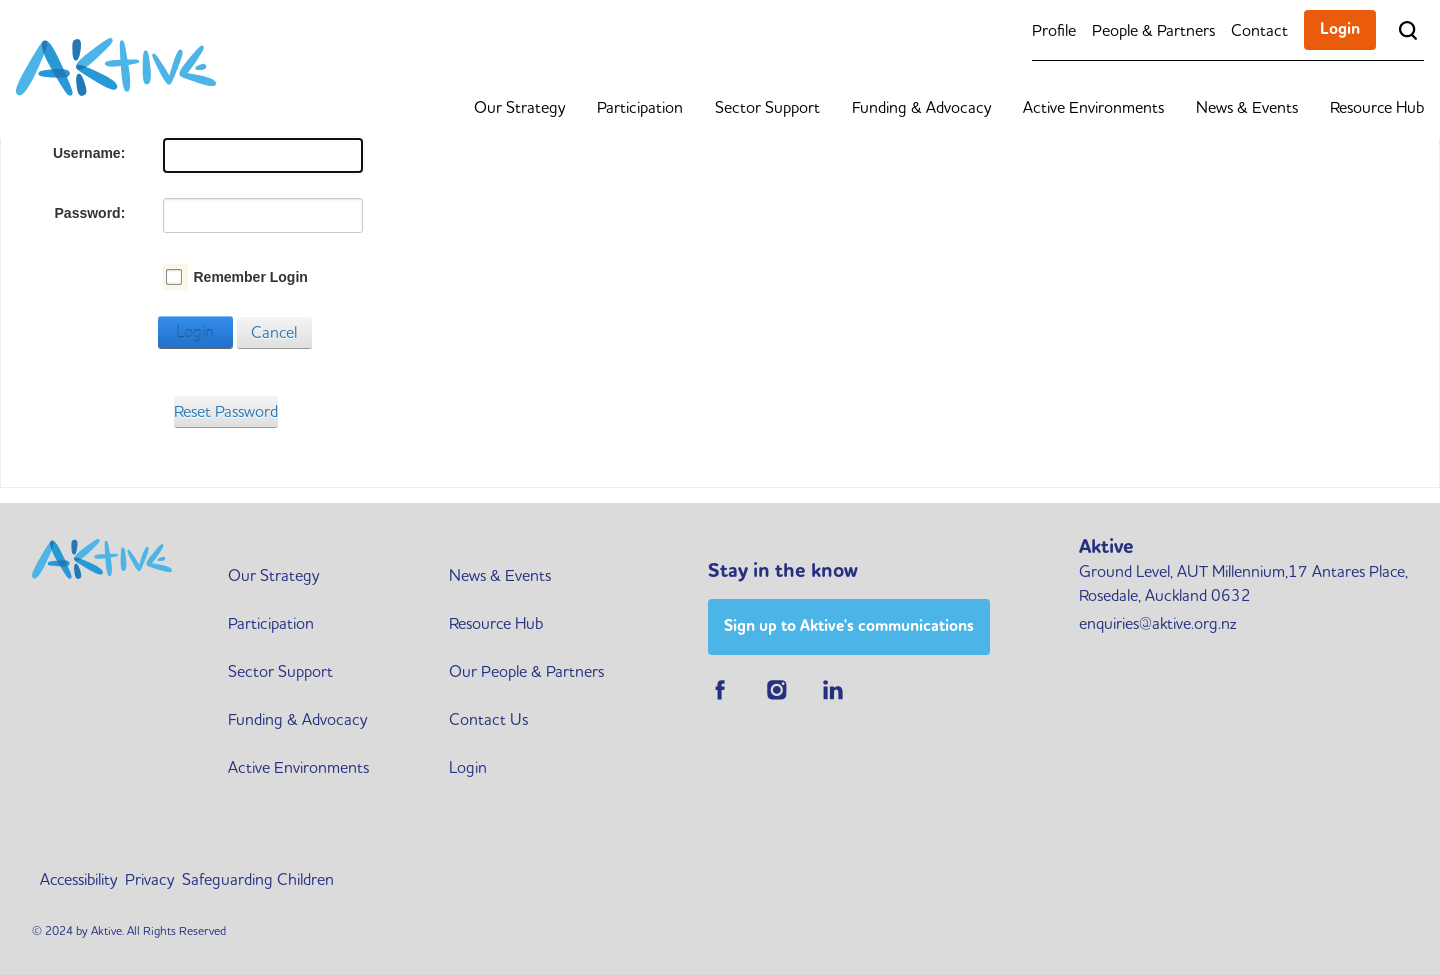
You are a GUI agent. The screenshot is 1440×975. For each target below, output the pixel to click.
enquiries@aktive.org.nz (1157, 623)
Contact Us (488, 719)
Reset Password (226, 411)
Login (1340, 28)
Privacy (149, 879)
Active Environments (1093, 107)
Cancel (274, 332)
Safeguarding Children (258, 879)
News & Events (1247, 107)
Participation (640, 107)
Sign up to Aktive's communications (849, 625)
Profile (1054, 30)
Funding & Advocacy (921, 107)
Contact (1259, 30)
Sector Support (767, 107)
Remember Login (250, 277)
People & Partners (1153, 30)
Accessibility (78, 879)
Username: (89, 153)
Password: (90, 213)
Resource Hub (1377, 107)
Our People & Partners (526, 671)
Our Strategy (519, 107)
